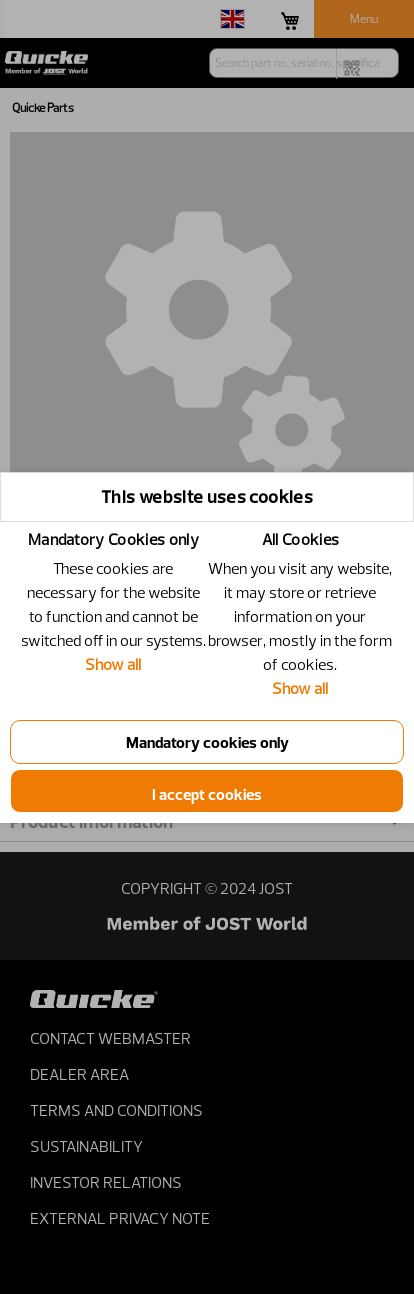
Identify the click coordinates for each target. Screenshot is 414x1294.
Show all (113, 664)
